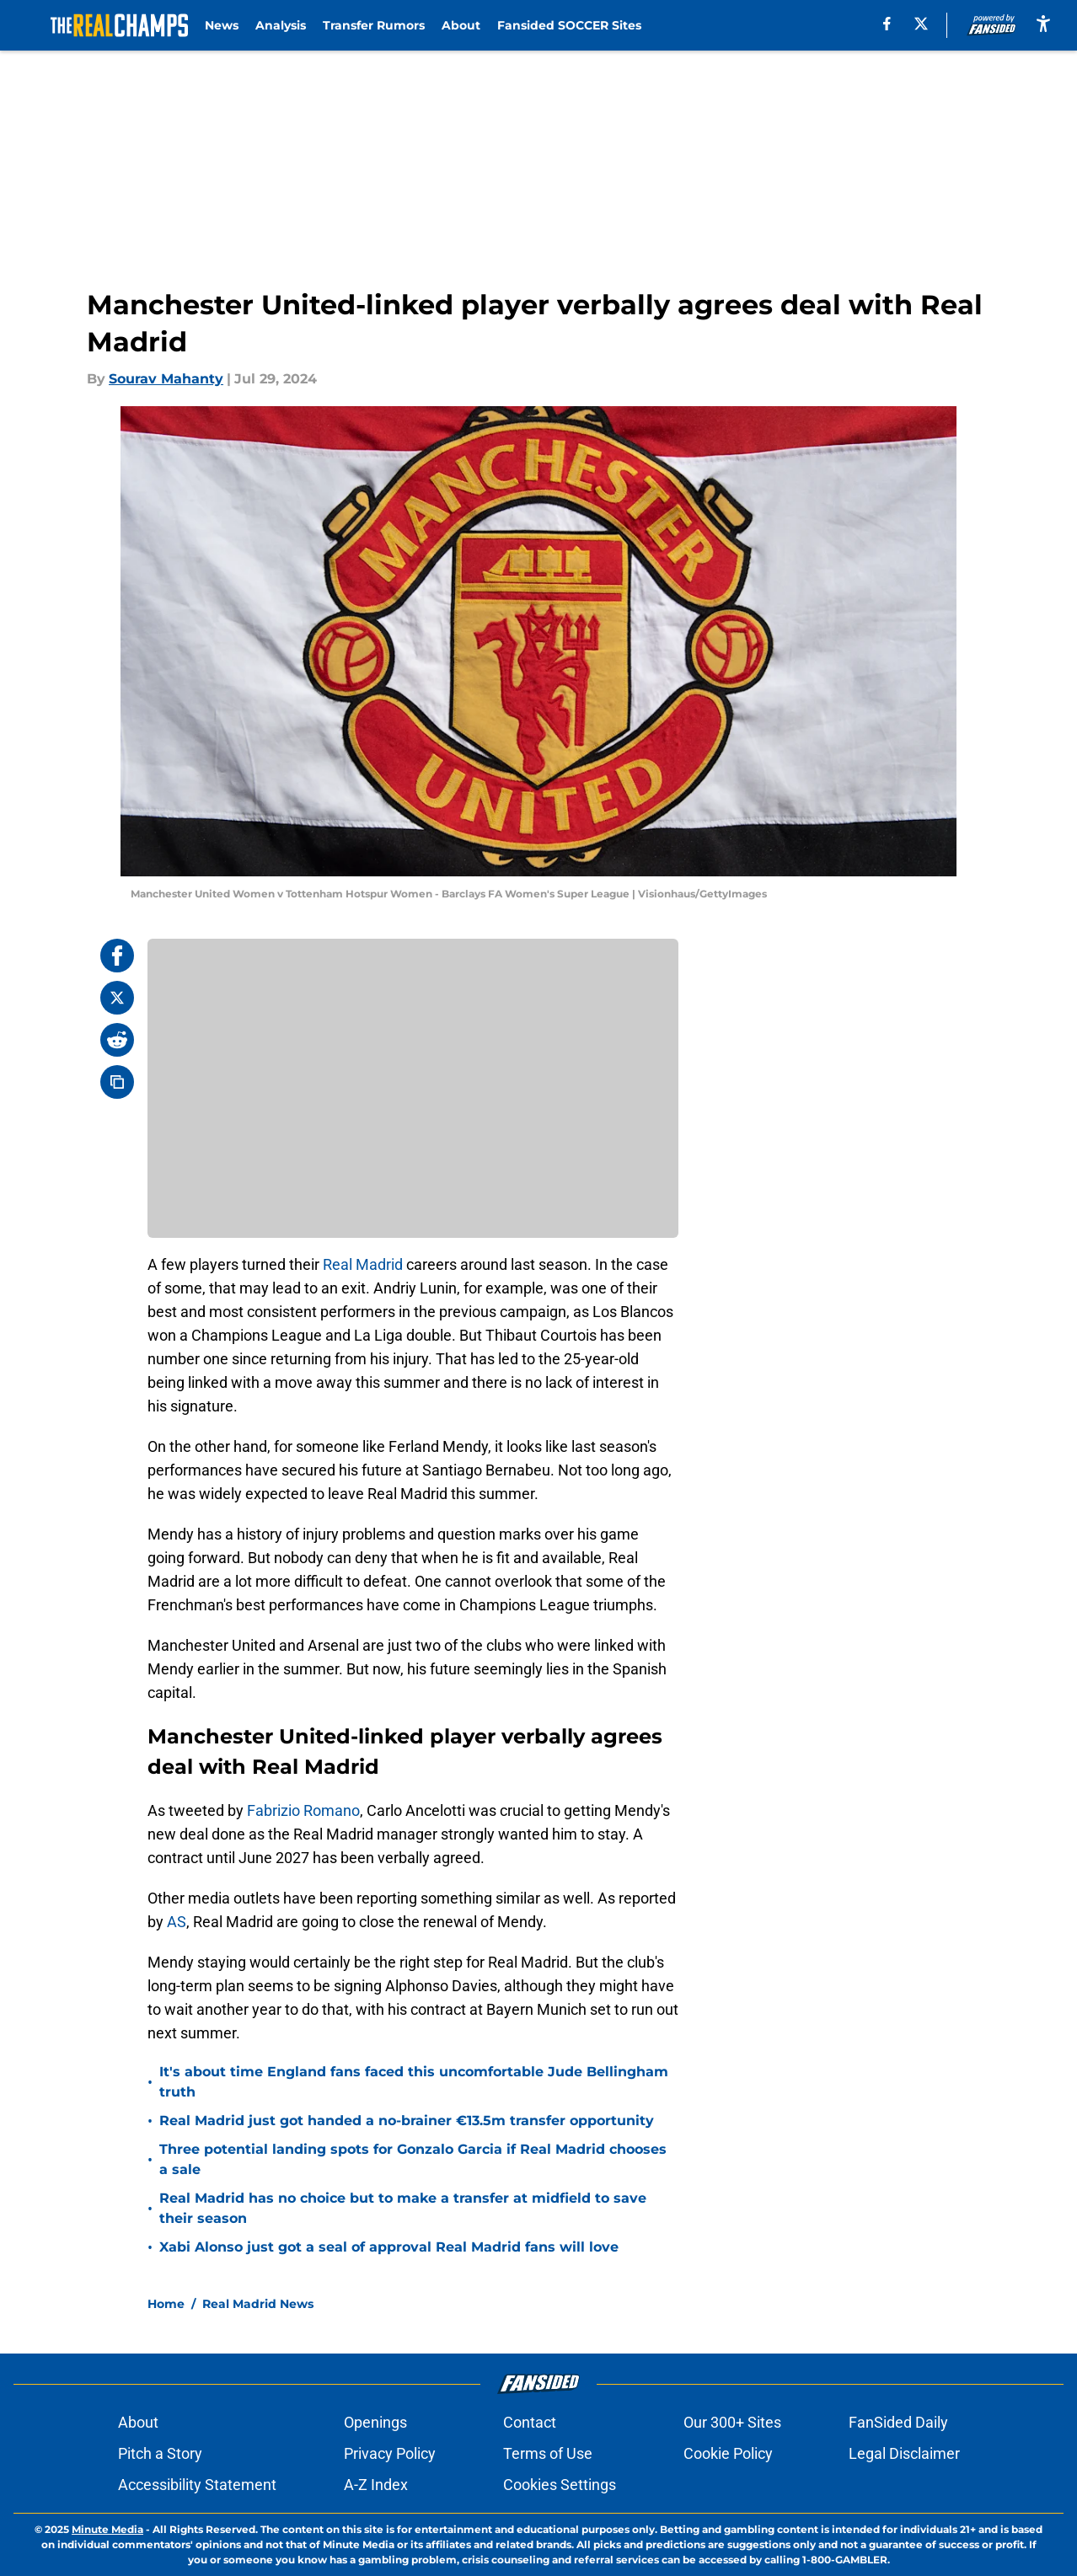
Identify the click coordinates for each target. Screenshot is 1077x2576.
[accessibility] (1043, 23)
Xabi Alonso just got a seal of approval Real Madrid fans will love (389, 2247)
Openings (375, 2422)
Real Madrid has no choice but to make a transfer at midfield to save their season (402, 2208)
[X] (921, 23)
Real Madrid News (257, 2303)
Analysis (280, 25)
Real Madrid (363, 1264)
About (461, 25)
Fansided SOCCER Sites (569, 25)
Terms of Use (547, 2453)
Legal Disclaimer (904, 2453)
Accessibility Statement (197, 2484)
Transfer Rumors (374, 25)
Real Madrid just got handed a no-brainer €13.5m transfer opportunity (406, 2121)
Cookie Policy (728, 2453)
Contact (529, 2422)
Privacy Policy (390, 2453)
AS (176, 1922)
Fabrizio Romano (303, 1810)
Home (166, 2303)
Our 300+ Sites (732, 2422)
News (221, 25)
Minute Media (107, 2529)
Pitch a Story (160, 2453)
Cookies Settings (559, 2484)
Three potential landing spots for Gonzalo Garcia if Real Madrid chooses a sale (413, 2159)
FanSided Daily (898, 2422)
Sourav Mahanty (166, 379)
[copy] (117, 1082)
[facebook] (887, 23)
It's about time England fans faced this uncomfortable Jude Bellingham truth (413, 2082)
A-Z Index (376, 2484)
